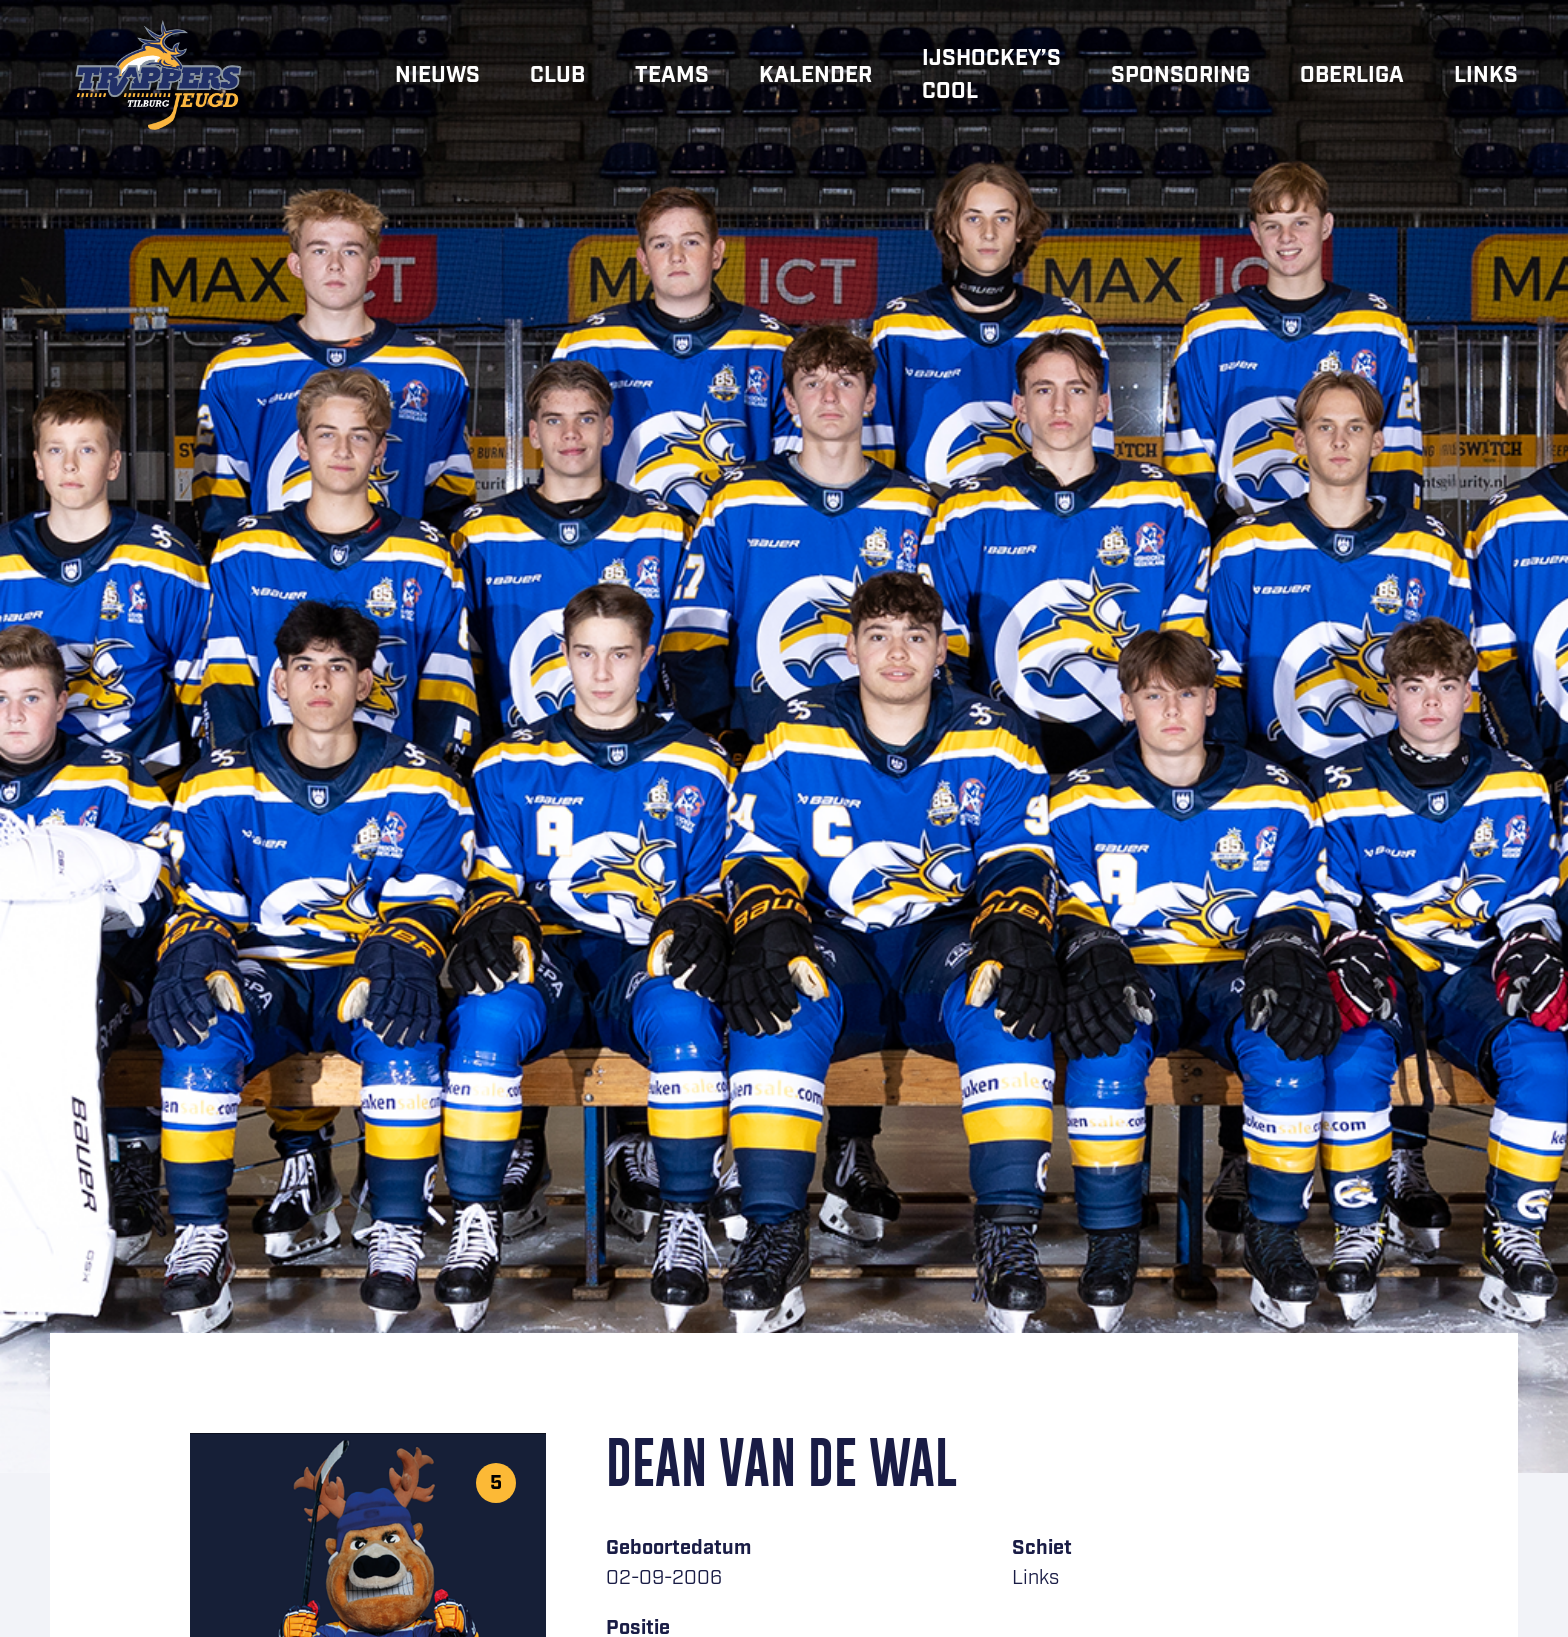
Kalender (815, 75)
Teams (672, 75)
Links (1486, 75)
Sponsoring (1180, 75)
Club (557, 75)
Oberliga (1352, 75)
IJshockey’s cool (991, 75)
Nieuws (437, 75)
